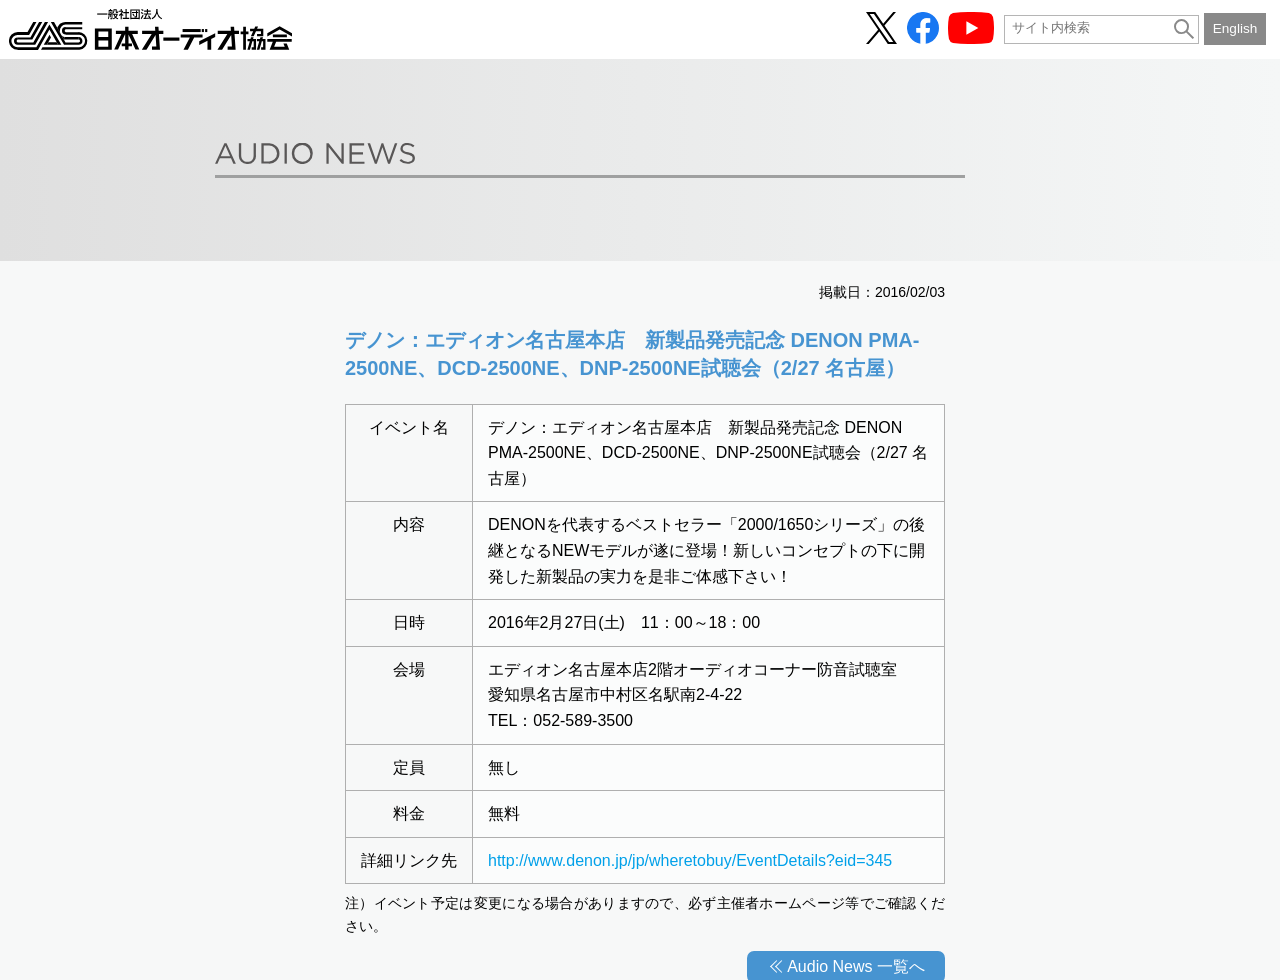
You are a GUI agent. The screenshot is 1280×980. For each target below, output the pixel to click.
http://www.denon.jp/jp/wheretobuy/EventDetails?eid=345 (690, 860)
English (1235, 28)
